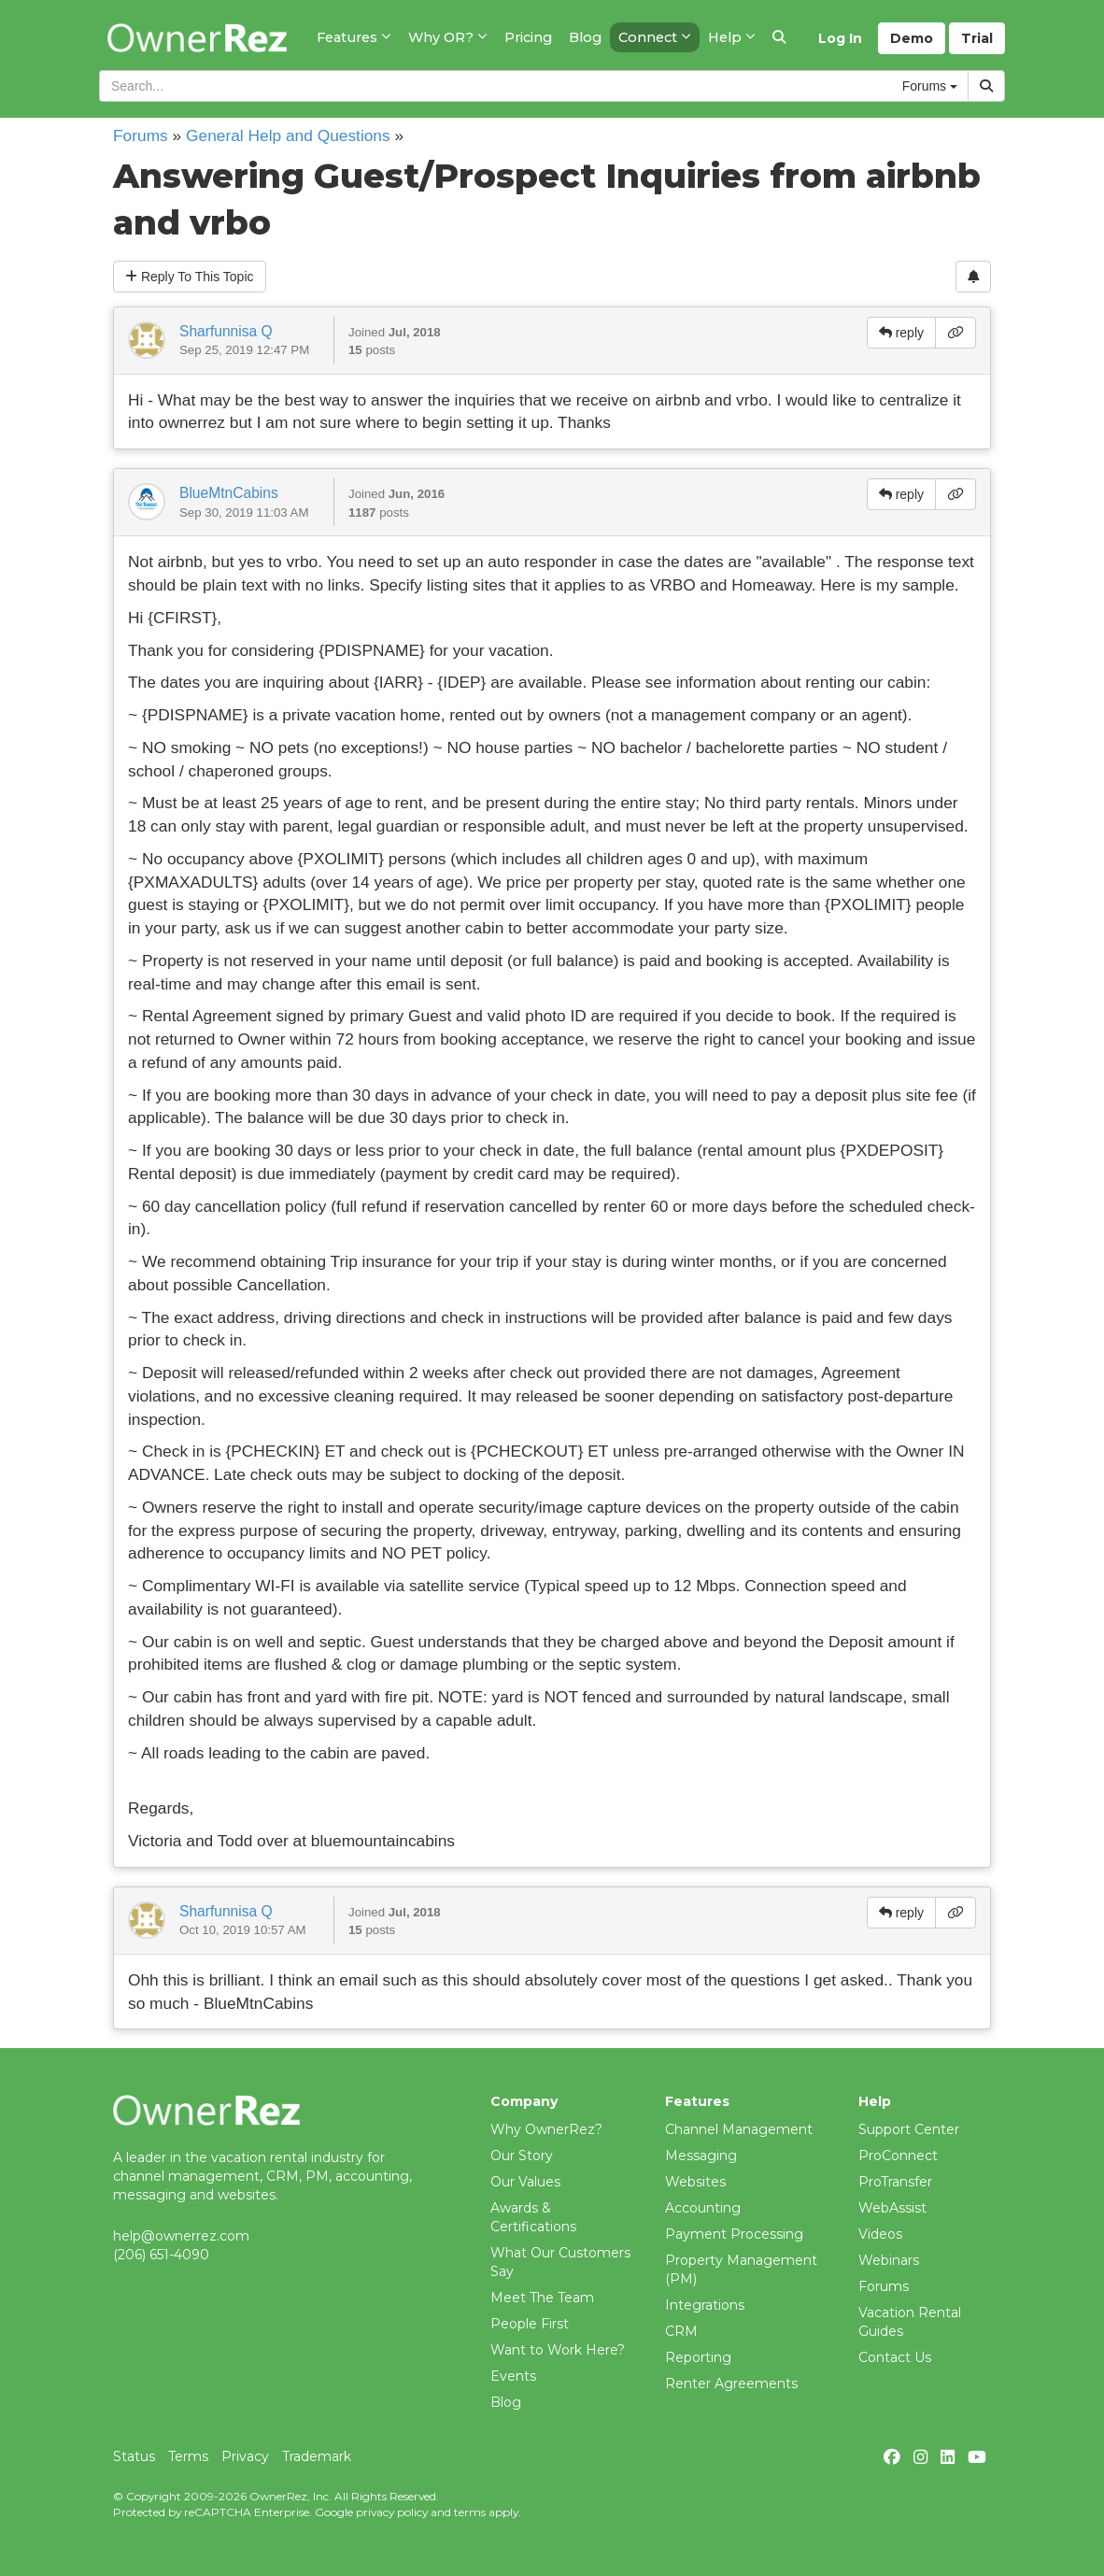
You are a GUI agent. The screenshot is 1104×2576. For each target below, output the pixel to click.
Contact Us (894, 2357)
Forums (140, 135)
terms (470, 2512)
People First (529, 2323)
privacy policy (392, 2512)
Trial (977, 38)
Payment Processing (734, 2234)
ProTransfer (895, 2181)
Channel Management (739, 2129)
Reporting (698, 2357)
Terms (188, 2456)
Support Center (908, 2129)
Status (134, 2456)
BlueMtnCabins (228, 493)
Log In (840, 38)
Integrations (704, 2305)
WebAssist (892, 2207)
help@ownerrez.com (181, 2235)
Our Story (521, 2155)
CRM (681, 2331)
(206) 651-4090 (161, 2254)
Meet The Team (542, 2297)
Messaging (701, 2155)
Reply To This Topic (189, 276)
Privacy (245, 2456)
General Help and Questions (288, 135)
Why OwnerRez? (546, 2129)
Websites (695, 2181)
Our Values (525, 2181)
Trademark (316, 2456)
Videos (880, 2234)
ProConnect (898, 2155)
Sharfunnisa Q (226, 331)
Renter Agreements (731, 2383)
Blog (505, 2402)
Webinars (888, 2260)
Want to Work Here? (557, 2349)
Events (513, 2376)
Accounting (703, 2207)
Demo (911, 38)
